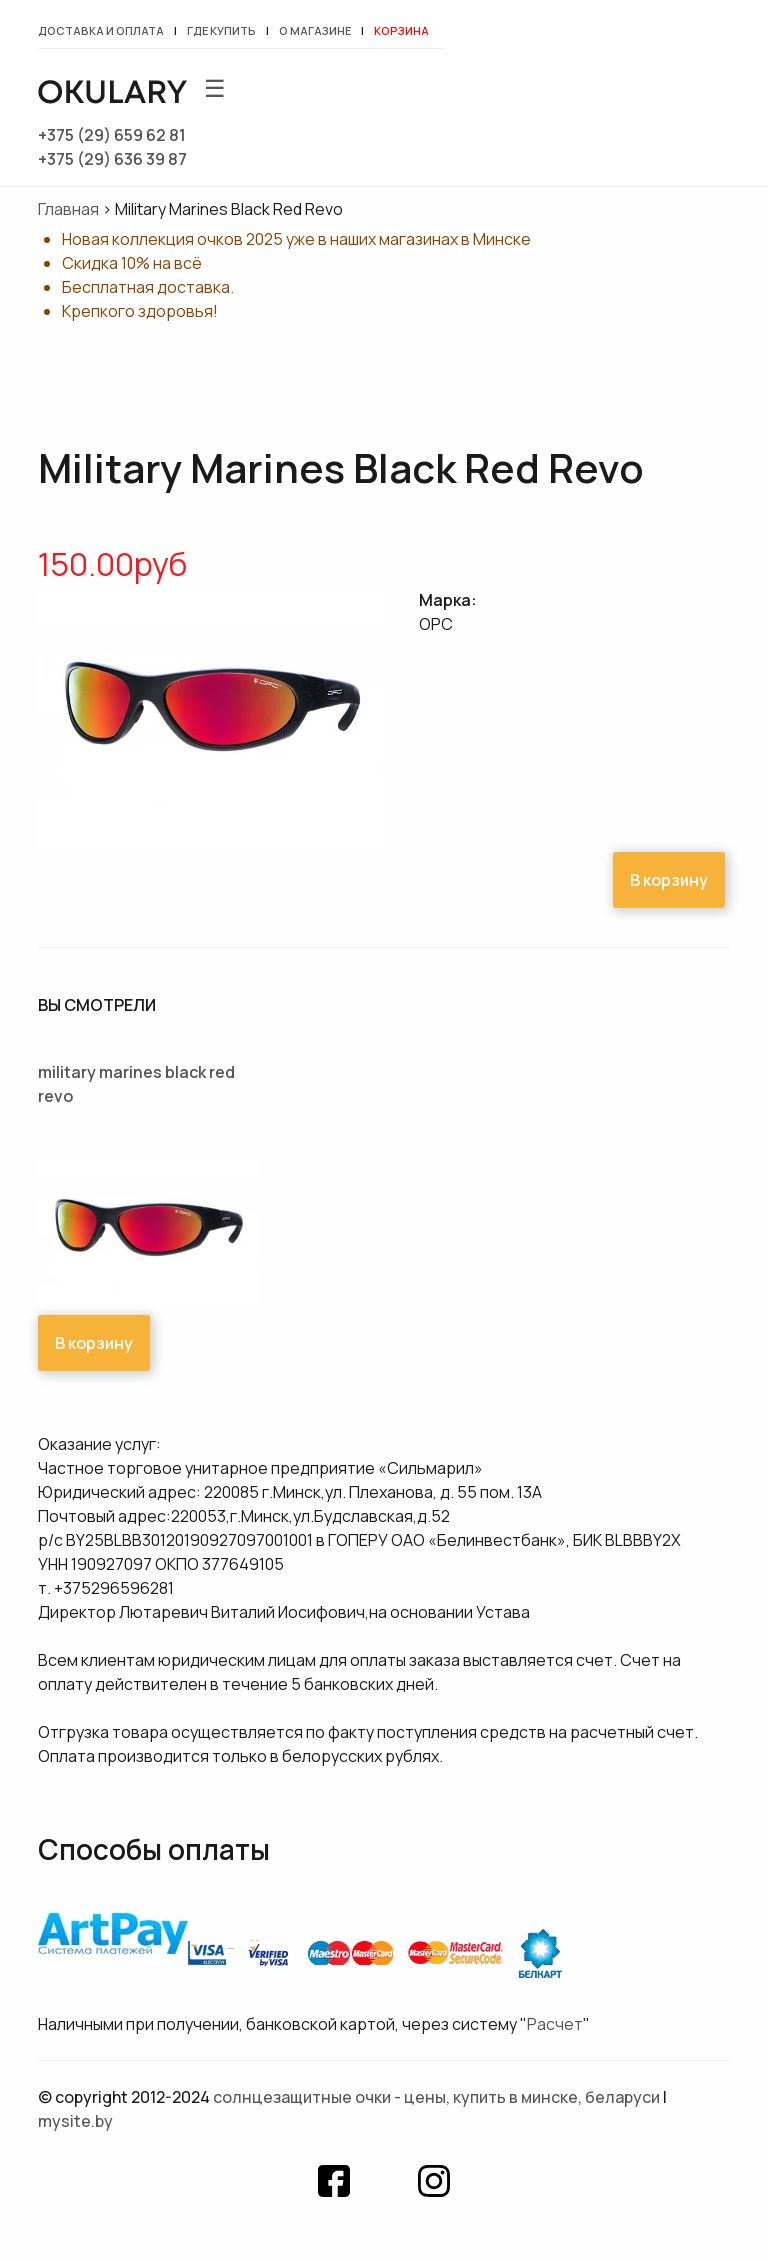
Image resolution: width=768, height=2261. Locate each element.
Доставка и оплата (101, 30)
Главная (68, 209)
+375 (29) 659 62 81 (112, 135)
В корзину (669, 880)
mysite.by (75, 2121)
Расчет (555, 2024)
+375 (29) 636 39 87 (112, 159)
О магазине (315, 30)
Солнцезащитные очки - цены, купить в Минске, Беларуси (436, 2097)
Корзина (401, 30)
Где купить (221, 30)
